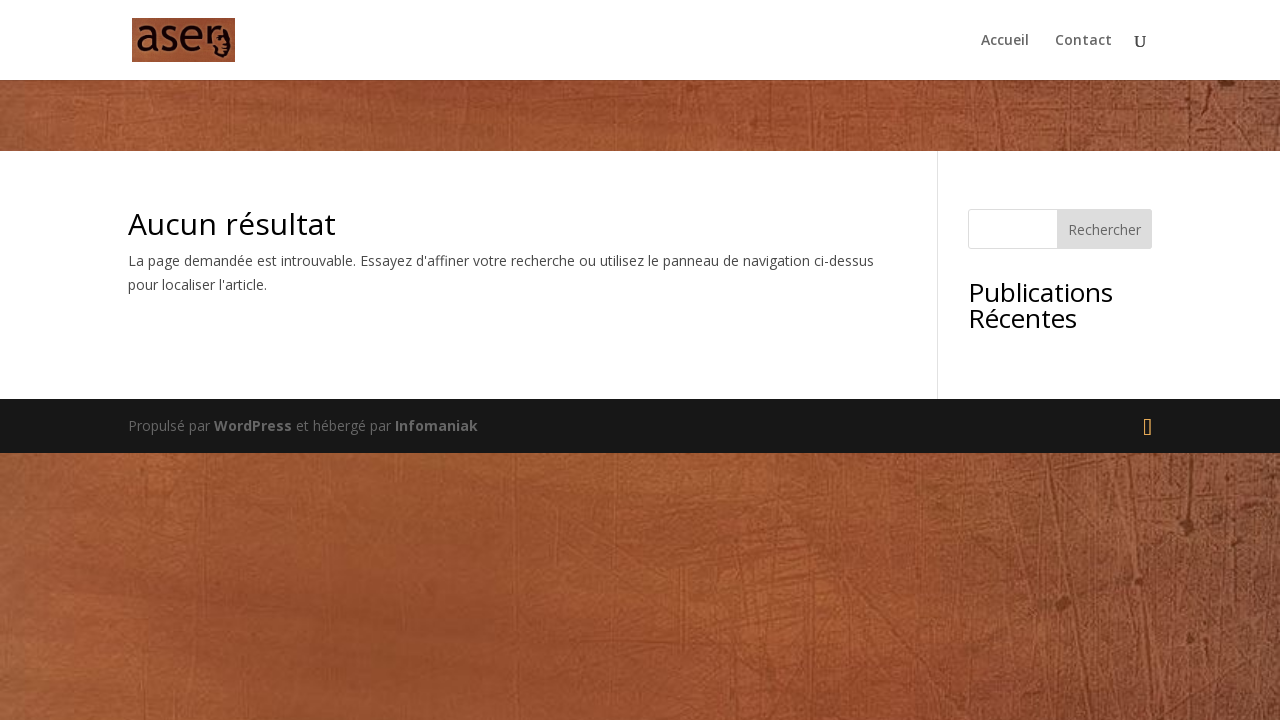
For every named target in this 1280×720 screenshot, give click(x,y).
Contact (1083, 41)
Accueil (1005, 41)
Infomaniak (436, 425)
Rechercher (1104, 229)
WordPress (253, 425)
